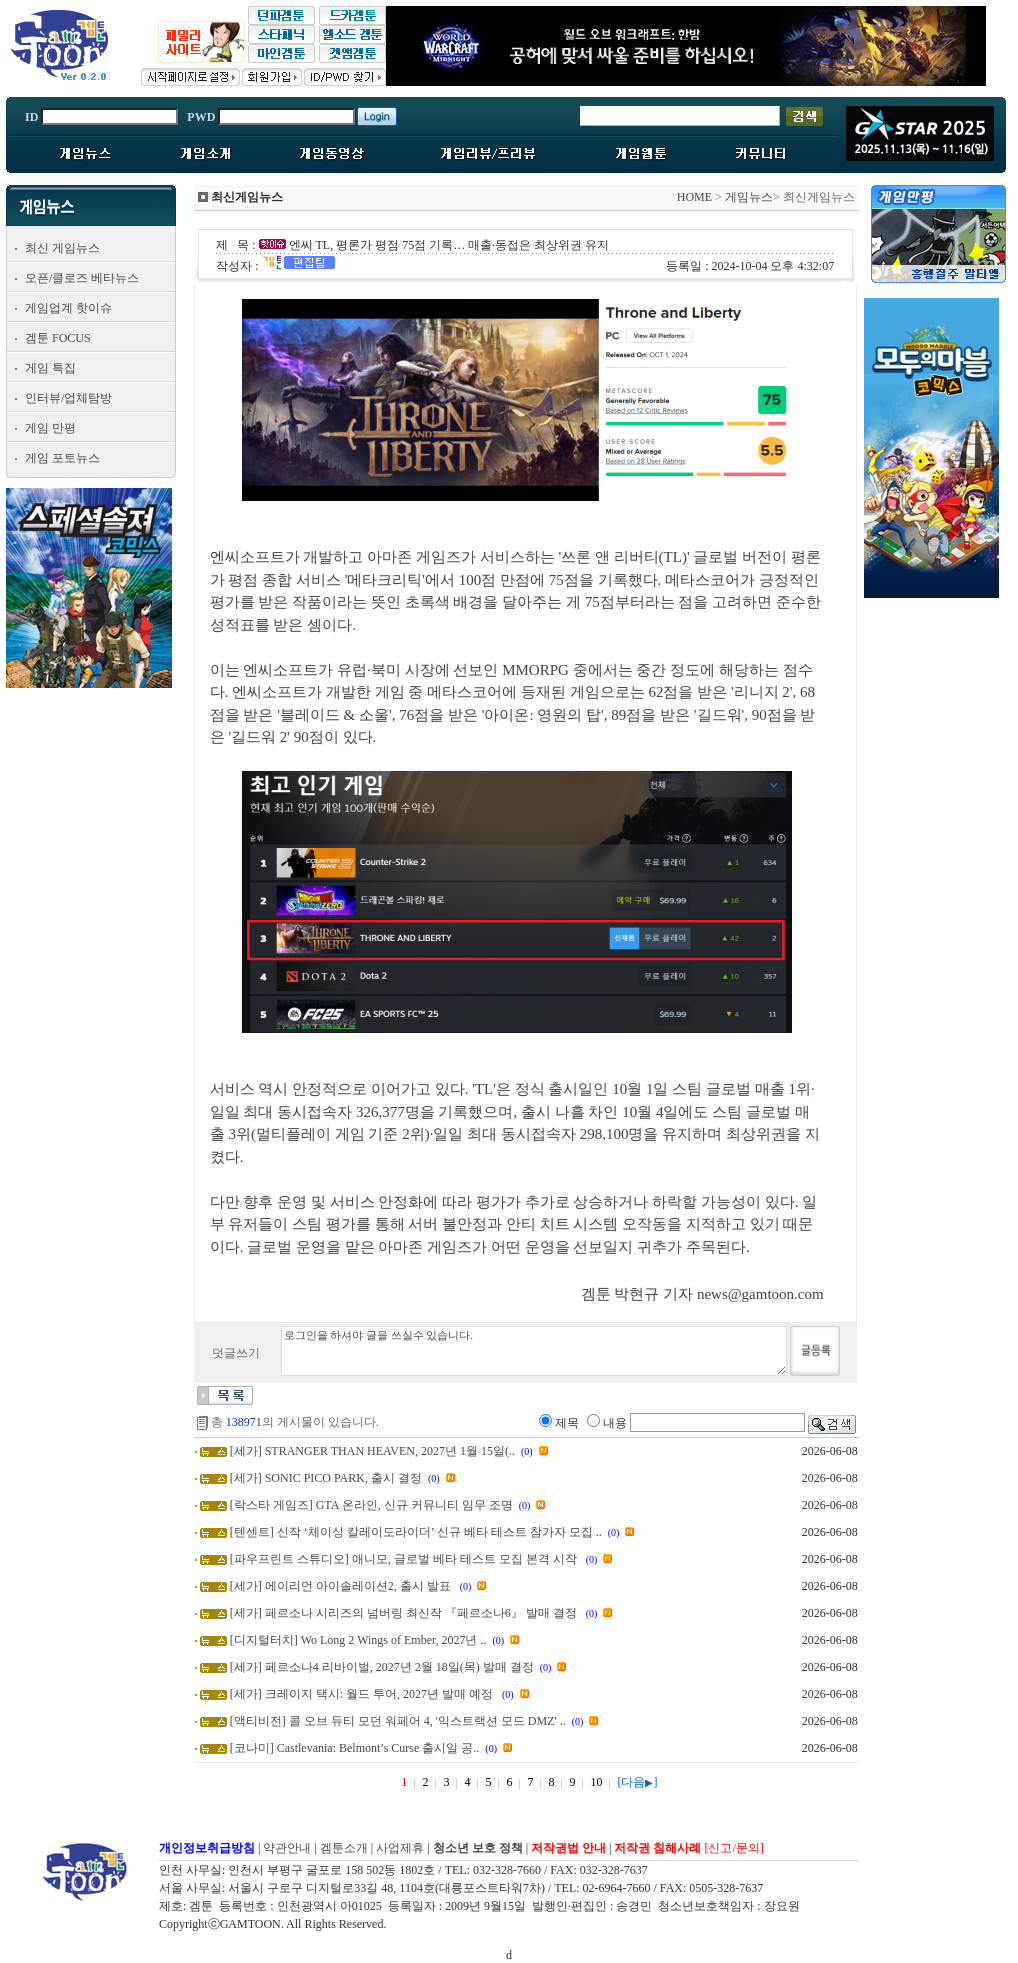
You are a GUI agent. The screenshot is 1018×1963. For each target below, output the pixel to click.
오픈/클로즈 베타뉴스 (82, 278)
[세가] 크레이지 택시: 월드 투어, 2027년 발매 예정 (363, 1694)
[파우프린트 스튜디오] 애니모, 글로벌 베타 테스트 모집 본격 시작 (405, 1559)
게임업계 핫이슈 (68, 308)
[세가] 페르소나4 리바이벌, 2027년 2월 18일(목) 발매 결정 (382, 1667)
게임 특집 (50, 368)
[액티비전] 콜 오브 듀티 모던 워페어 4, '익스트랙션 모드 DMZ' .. (398, 1721)
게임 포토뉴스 (62, 458)
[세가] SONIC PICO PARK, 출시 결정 (326, 1478)
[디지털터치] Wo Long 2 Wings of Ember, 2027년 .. (358, 1640)
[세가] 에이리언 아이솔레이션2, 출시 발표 (342, 1586)
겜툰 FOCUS (58, 338)
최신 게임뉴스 (62, 248)
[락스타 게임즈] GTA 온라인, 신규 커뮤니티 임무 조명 (371, 1505)
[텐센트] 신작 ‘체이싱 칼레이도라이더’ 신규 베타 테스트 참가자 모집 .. (416, 1532)
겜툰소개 (344, 1848)
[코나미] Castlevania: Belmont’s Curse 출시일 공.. (355, 1748)
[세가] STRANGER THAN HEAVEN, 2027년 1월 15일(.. (372, 1451)
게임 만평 (50, 428)
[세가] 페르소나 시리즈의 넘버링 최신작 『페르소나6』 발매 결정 (405, 1613)
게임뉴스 (749, 197)
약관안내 (287, 1848)
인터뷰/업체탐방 (68, 398)
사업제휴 (400, 1848)
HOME (694, 197)
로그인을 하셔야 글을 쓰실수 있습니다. (534, 1351)
